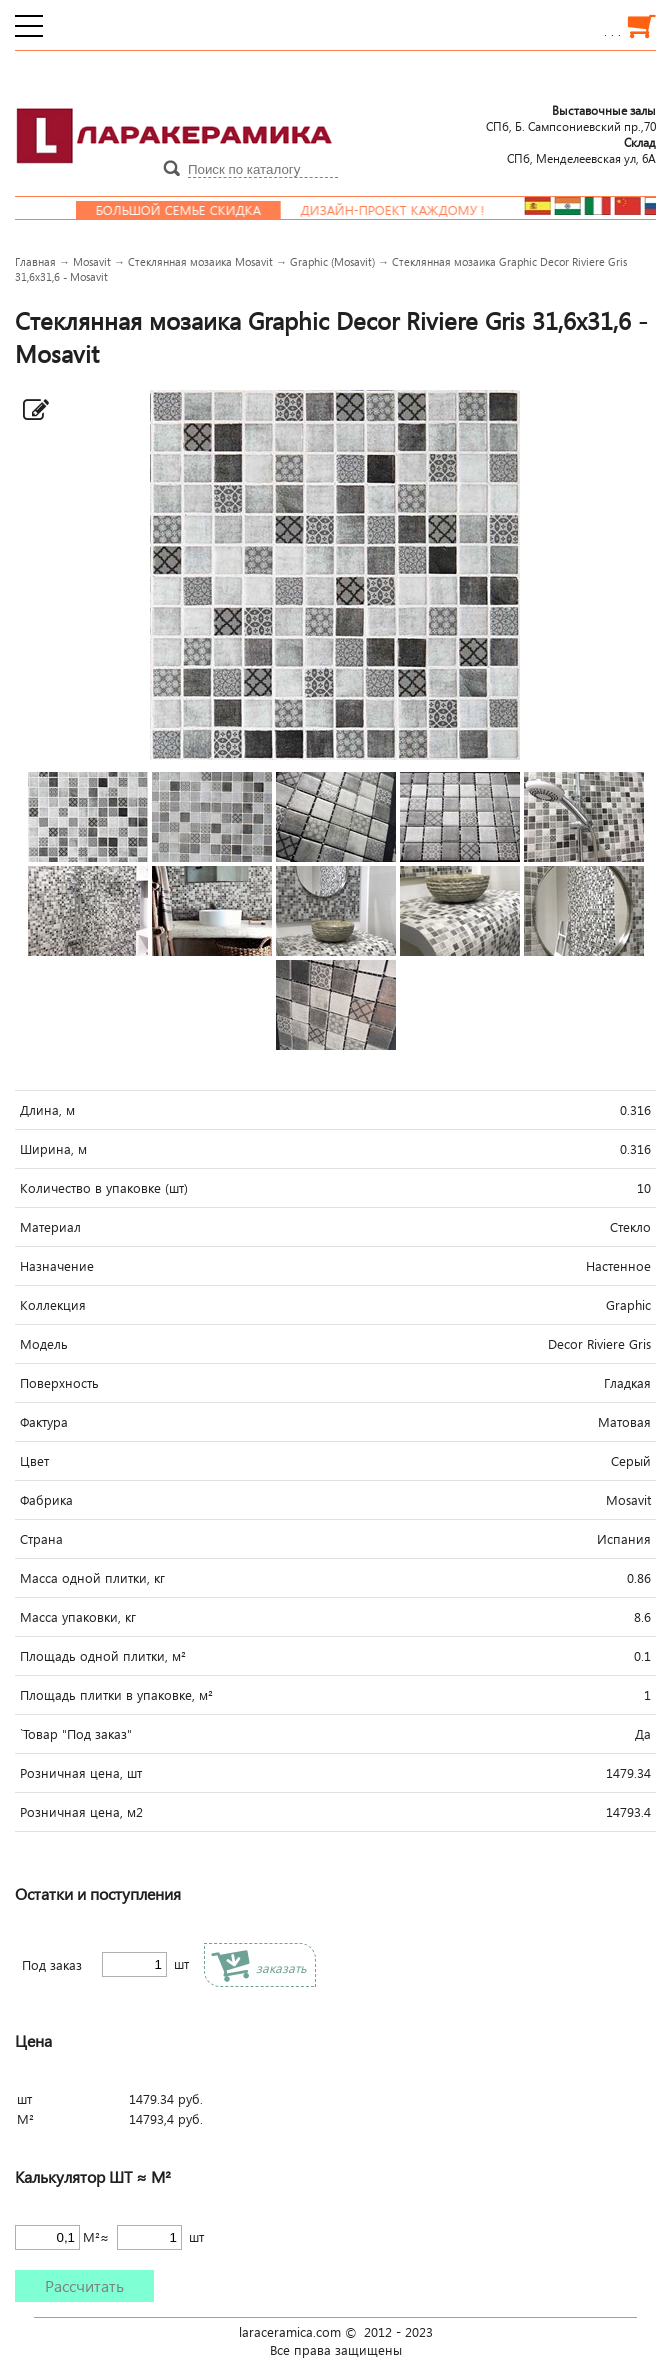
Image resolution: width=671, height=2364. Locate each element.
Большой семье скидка (203, 210)
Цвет (34, 1461)
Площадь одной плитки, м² (103, 1656)
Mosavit (92, 261)
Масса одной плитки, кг (92, 1578)
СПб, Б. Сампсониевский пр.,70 (571, 118)
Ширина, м (53, 1149)
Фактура (44, 1422)
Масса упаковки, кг (78, 1617)
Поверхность (59, 1383)
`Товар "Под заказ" (76, 1734)
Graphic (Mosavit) (332, 261)
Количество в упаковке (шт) (104, 1188)
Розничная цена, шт (81, 1773)
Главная (35, 261)
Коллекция (53, 1305)
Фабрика (46, 1500)
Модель (44, 1344)
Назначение (57, 1266)
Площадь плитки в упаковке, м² (116, 1695)
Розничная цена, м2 (81, 1812)
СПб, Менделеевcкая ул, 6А (581, 150)
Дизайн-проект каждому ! (418, 210)
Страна (41, 1539)
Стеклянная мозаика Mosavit (200, 261)
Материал (50, 1227)
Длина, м (47, 1110)
